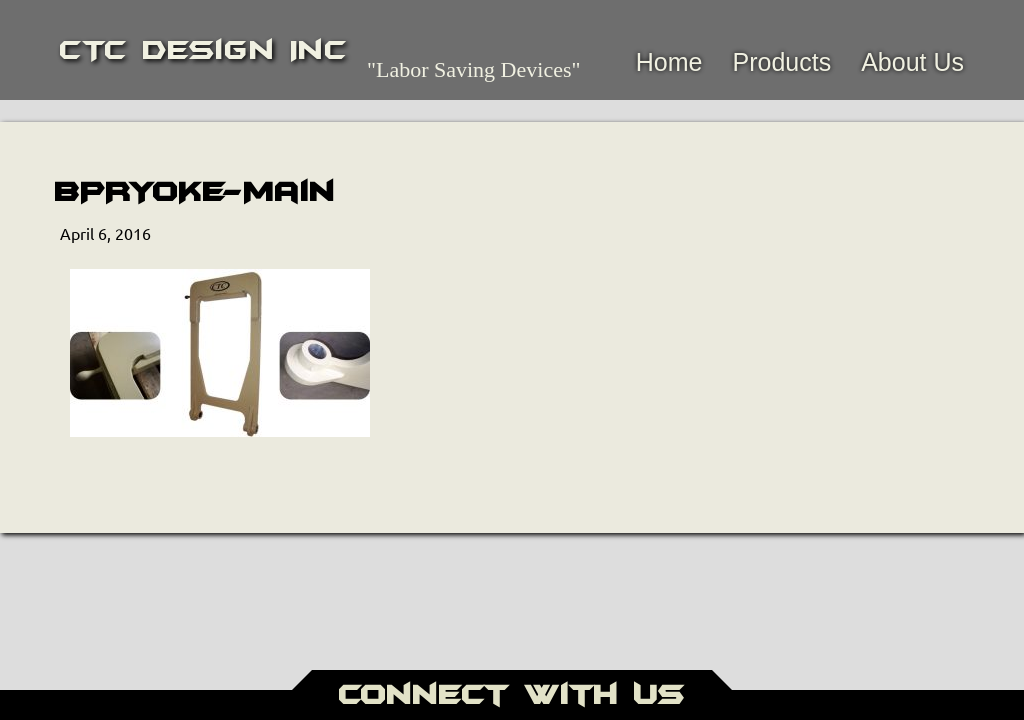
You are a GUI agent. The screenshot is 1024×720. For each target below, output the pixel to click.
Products (781, 62)
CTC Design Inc (203, 50)
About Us (912, 62)
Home (669, 62)
